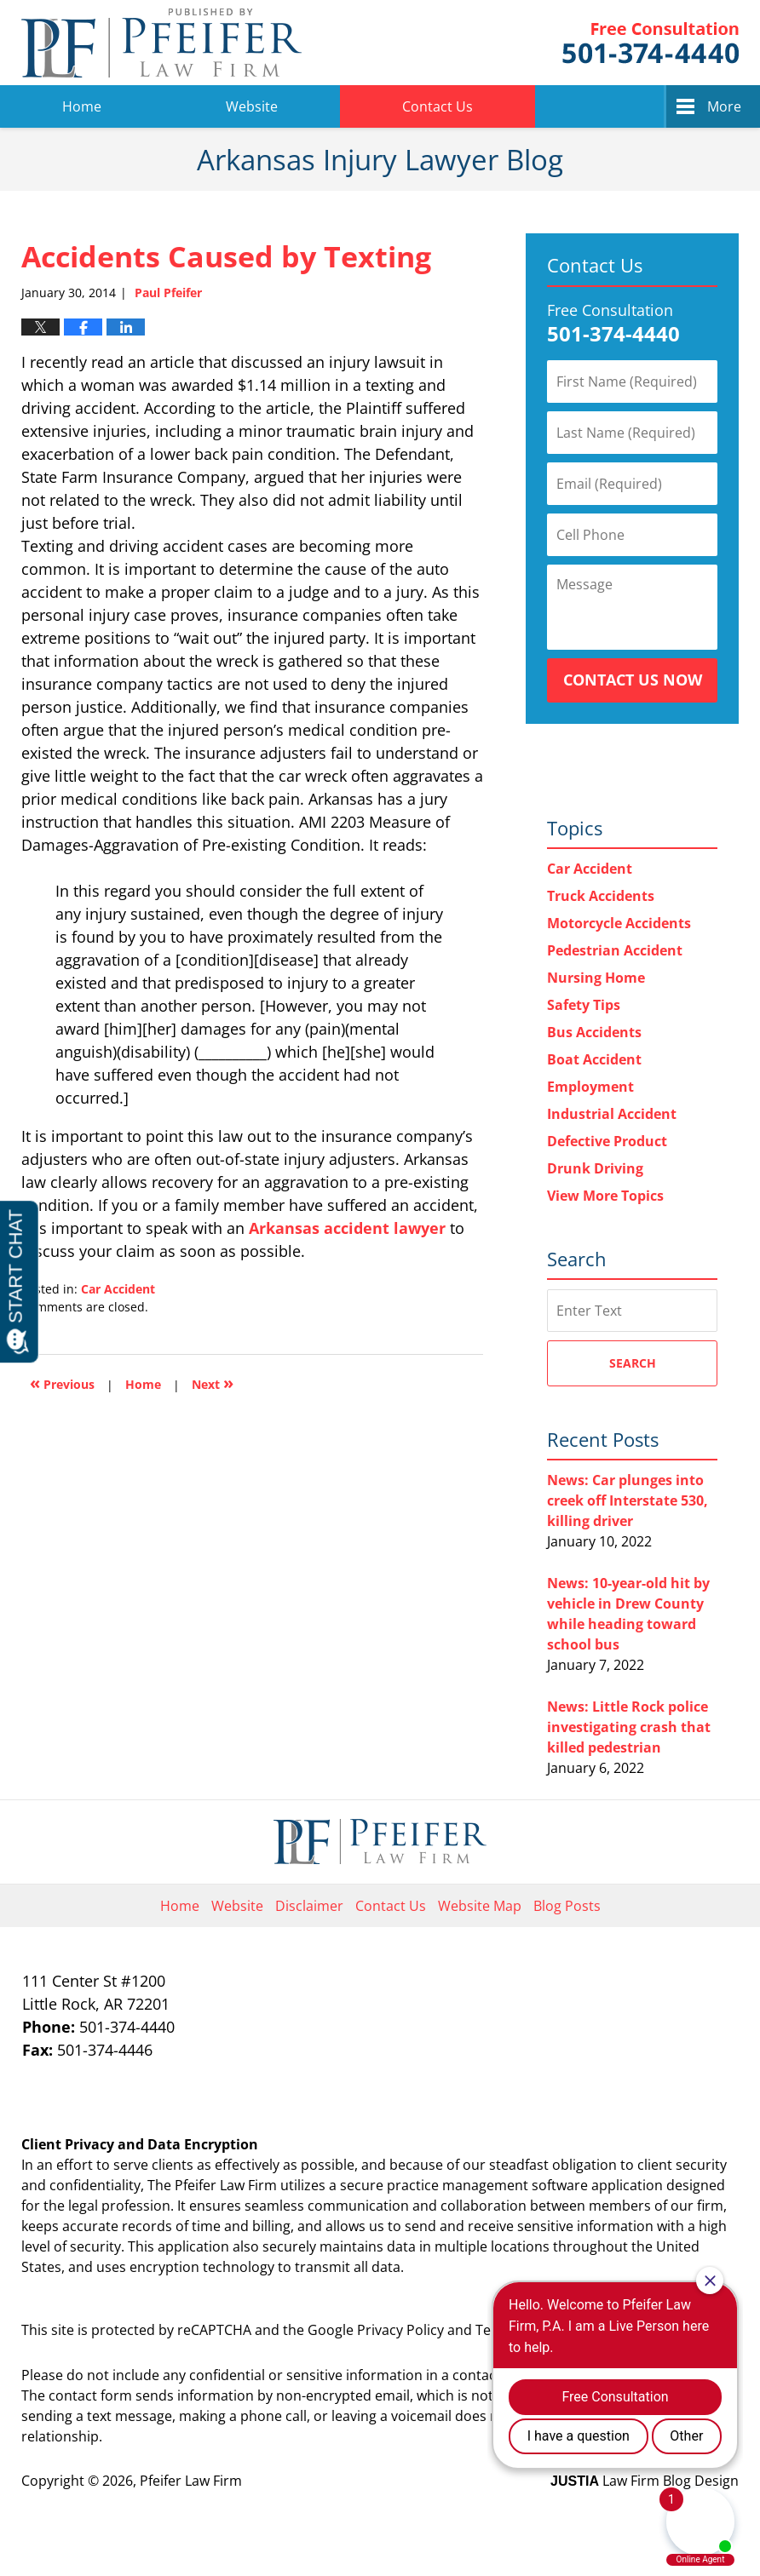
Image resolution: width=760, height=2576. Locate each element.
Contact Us (437, 106)
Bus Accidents (594, 1032)
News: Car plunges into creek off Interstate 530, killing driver (627, 1500)
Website (252, 106)
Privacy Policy (400, 2330)
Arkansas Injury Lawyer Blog (161, 42)
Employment (590, 1086)
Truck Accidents (600, 895)
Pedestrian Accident (614, 950)
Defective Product (607, 1141)
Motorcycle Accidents (619, 923)
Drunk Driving (595, 1168)
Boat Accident (594, 1059)
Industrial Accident (612, 1113)
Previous (62, 1382)
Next (212, 1382)
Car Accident (118, 1289)
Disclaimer (309, 1905)
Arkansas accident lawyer (347, 1228)
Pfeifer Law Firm (650, 43)
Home (81, 106)
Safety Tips (583, 1004)
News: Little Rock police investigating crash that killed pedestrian (629, 1727)
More (724, 106)
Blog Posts (567, 1905)
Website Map (479, 1905)
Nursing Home (596, 977)
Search (632, 1363)
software (560, 2185)
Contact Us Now (632, 679)
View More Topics (605, 1195)
